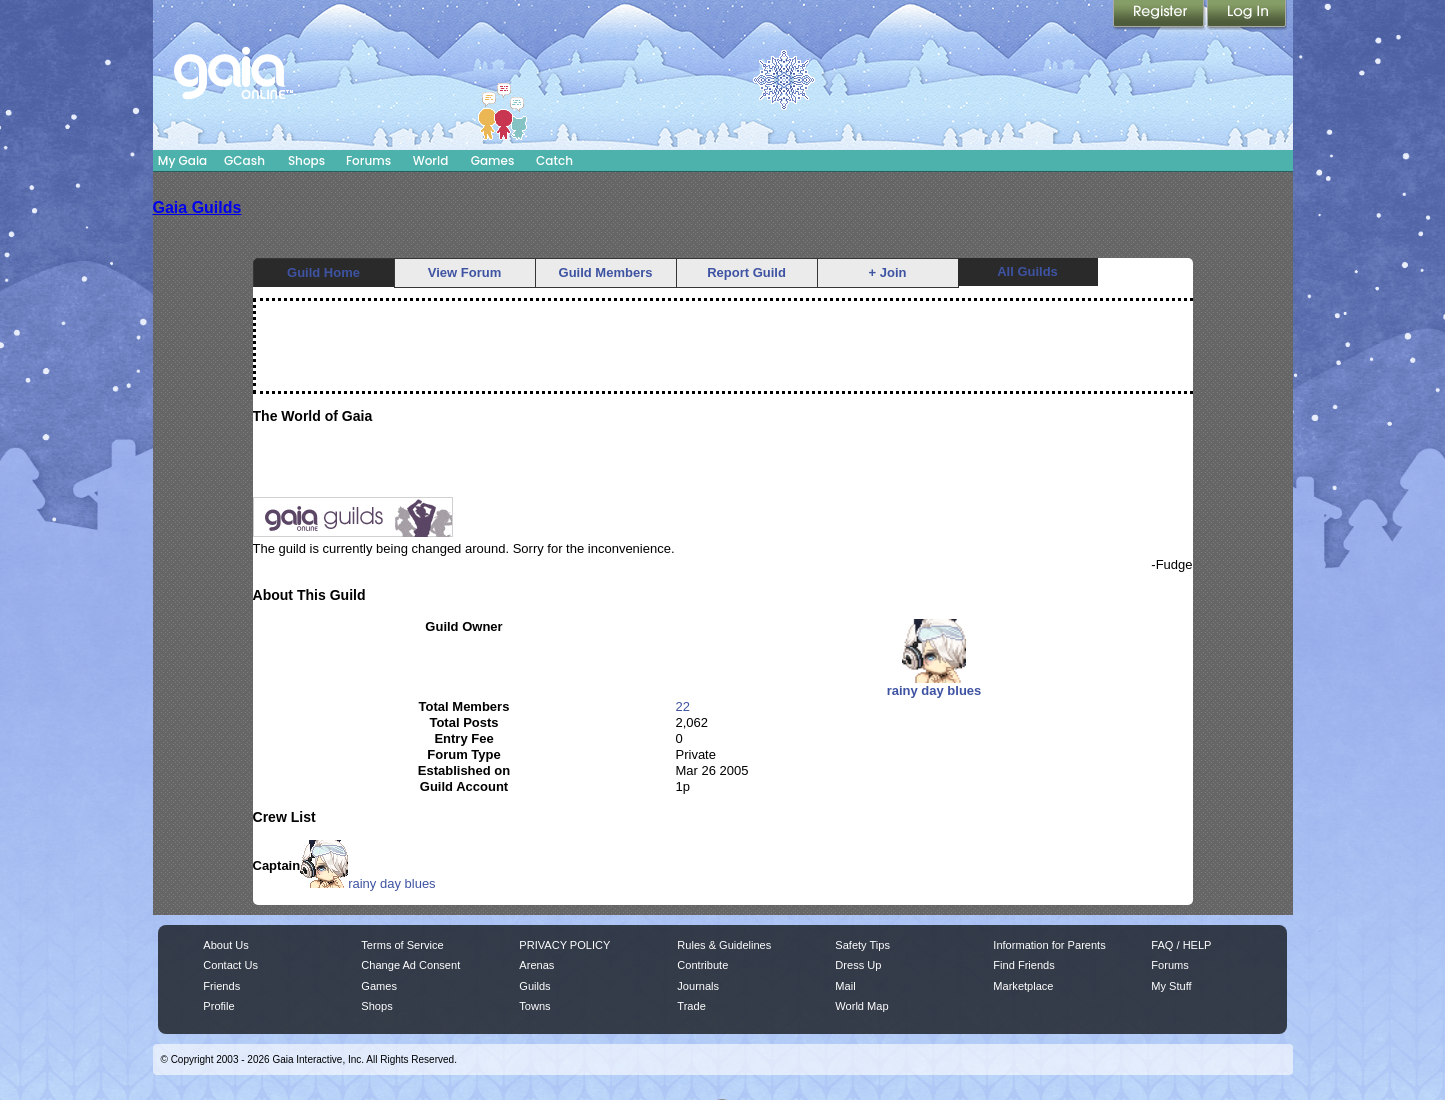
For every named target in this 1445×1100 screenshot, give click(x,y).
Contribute (702, 965)
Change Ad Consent (410, 965)
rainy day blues (367, 883)
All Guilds (1027, 271)
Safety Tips (862, 945)
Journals (698, 986)
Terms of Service (402, 945)
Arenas (536, 965)
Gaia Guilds (197, 207)
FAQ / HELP (1181, 945)
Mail (845, 986)
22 (683, 706)
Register (1160, 15)
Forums (368, 160)
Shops (306, 160)
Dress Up (858, 965)
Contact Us (230, 965)
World (431, 160)
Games (493, 160)
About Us (225, 945)
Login (1247, 15)
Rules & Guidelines (724, 945)
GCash (244, 160)
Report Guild (746, 272)
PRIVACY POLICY (564, 945)
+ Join (888, 272)
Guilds (534, 986)
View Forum (464, 272)
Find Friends (1023, 965)
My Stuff (1171, 986)
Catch (554, 160)
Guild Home (323, 272)
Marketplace (1023, 986)
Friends (221, 986)
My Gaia (182, 160)
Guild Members (606, 272)
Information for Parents (1049, 945)
